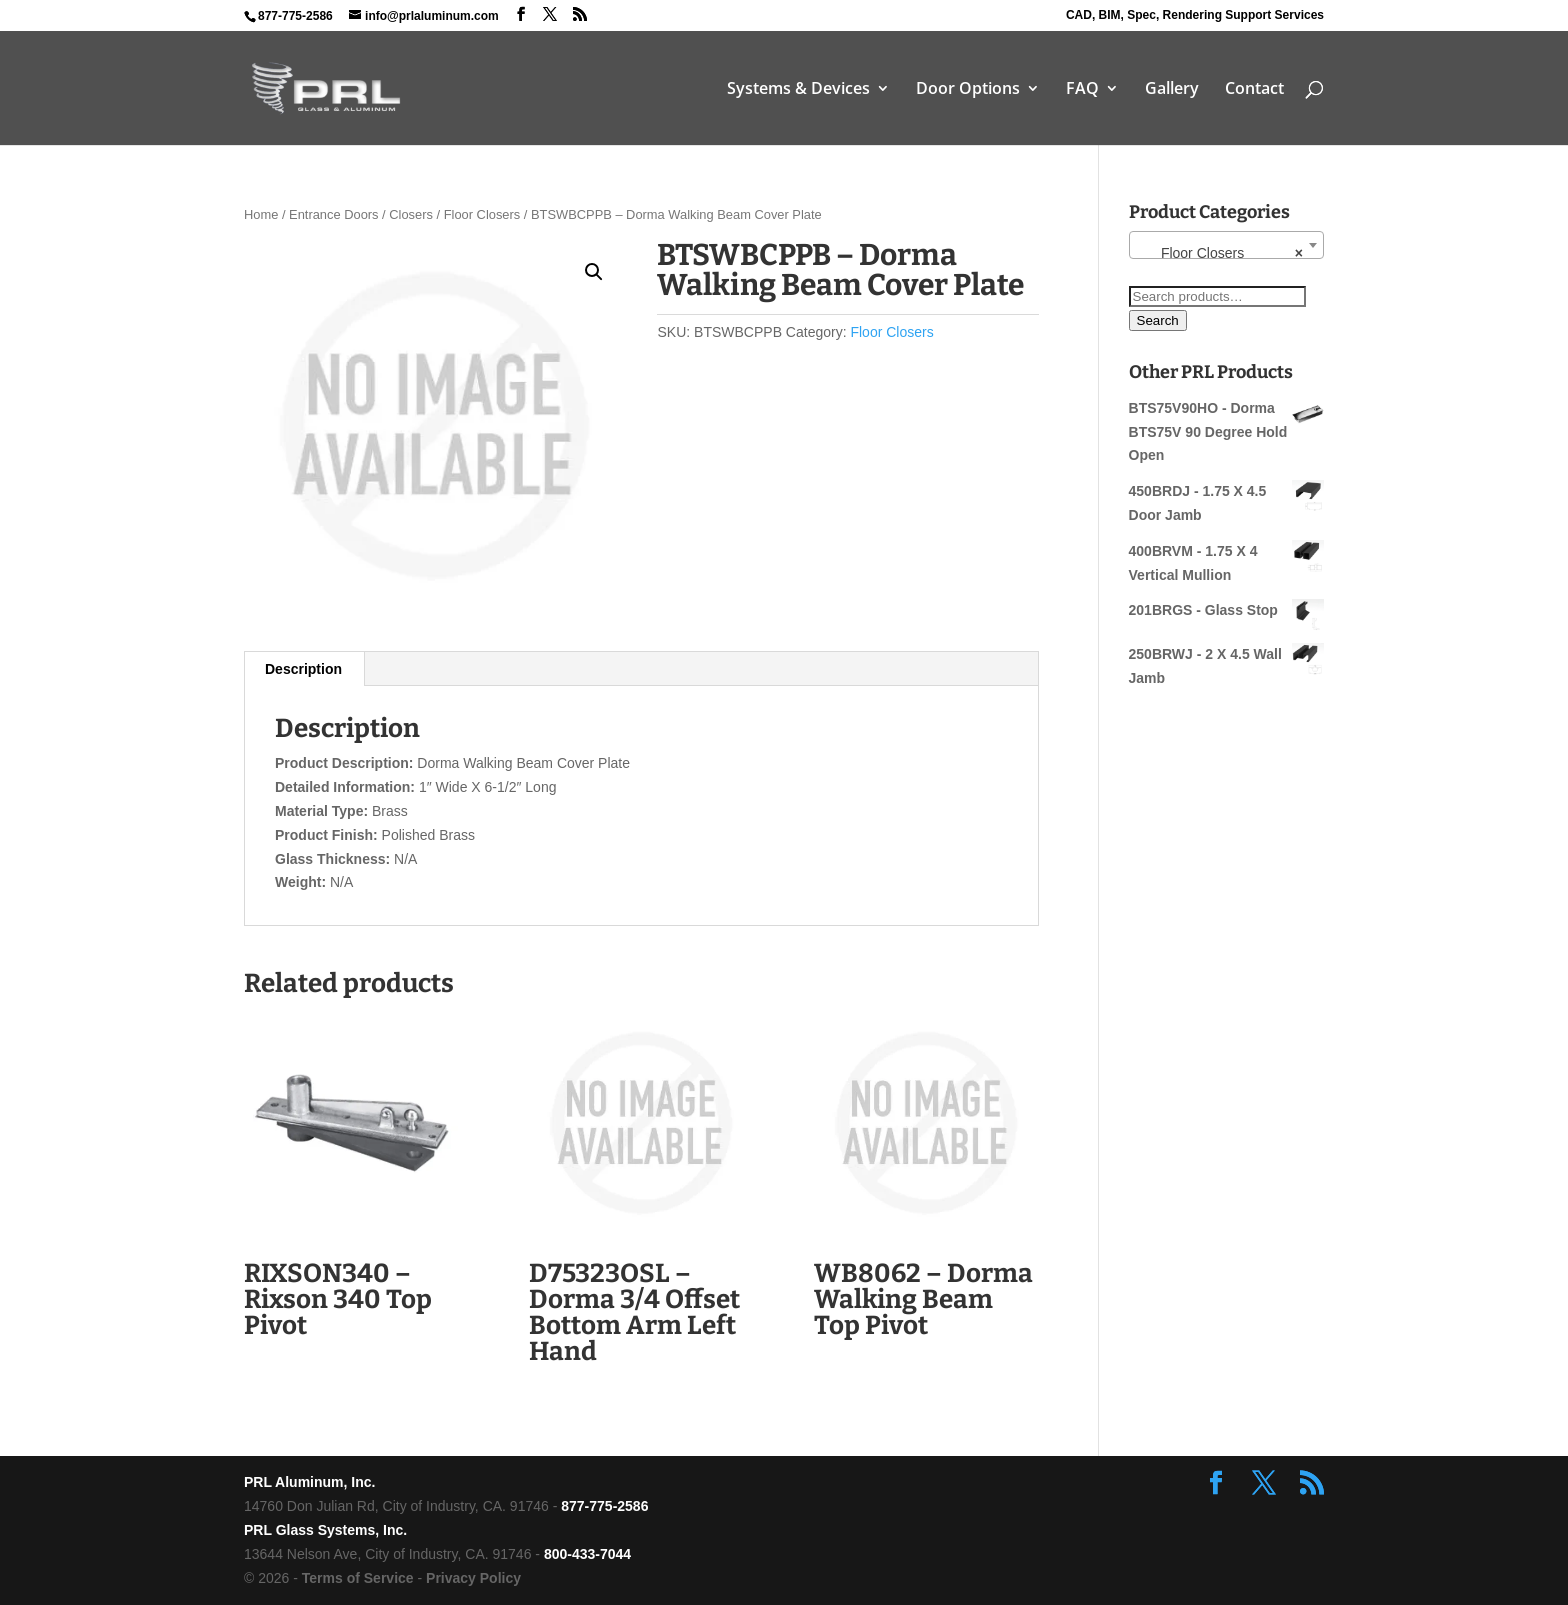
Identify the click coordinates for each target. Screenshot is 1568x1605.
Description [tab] (303, 669)
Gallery (1172, 90)
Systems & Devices (798, 90)
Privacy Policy (473, 1578)
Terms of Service (358, 1578)
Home (261, 214)
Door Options (968, 90)
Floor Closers (482, 214)
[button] (594, 272)
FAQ (1082, 90)
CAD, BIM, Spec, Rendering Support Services (1195, 15)
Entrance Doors (333, 214)
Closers (411, 214)
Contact (1254, 90)
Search (1158, 320)
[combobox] (1226, 245)
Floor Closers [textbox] (1220, 253)
